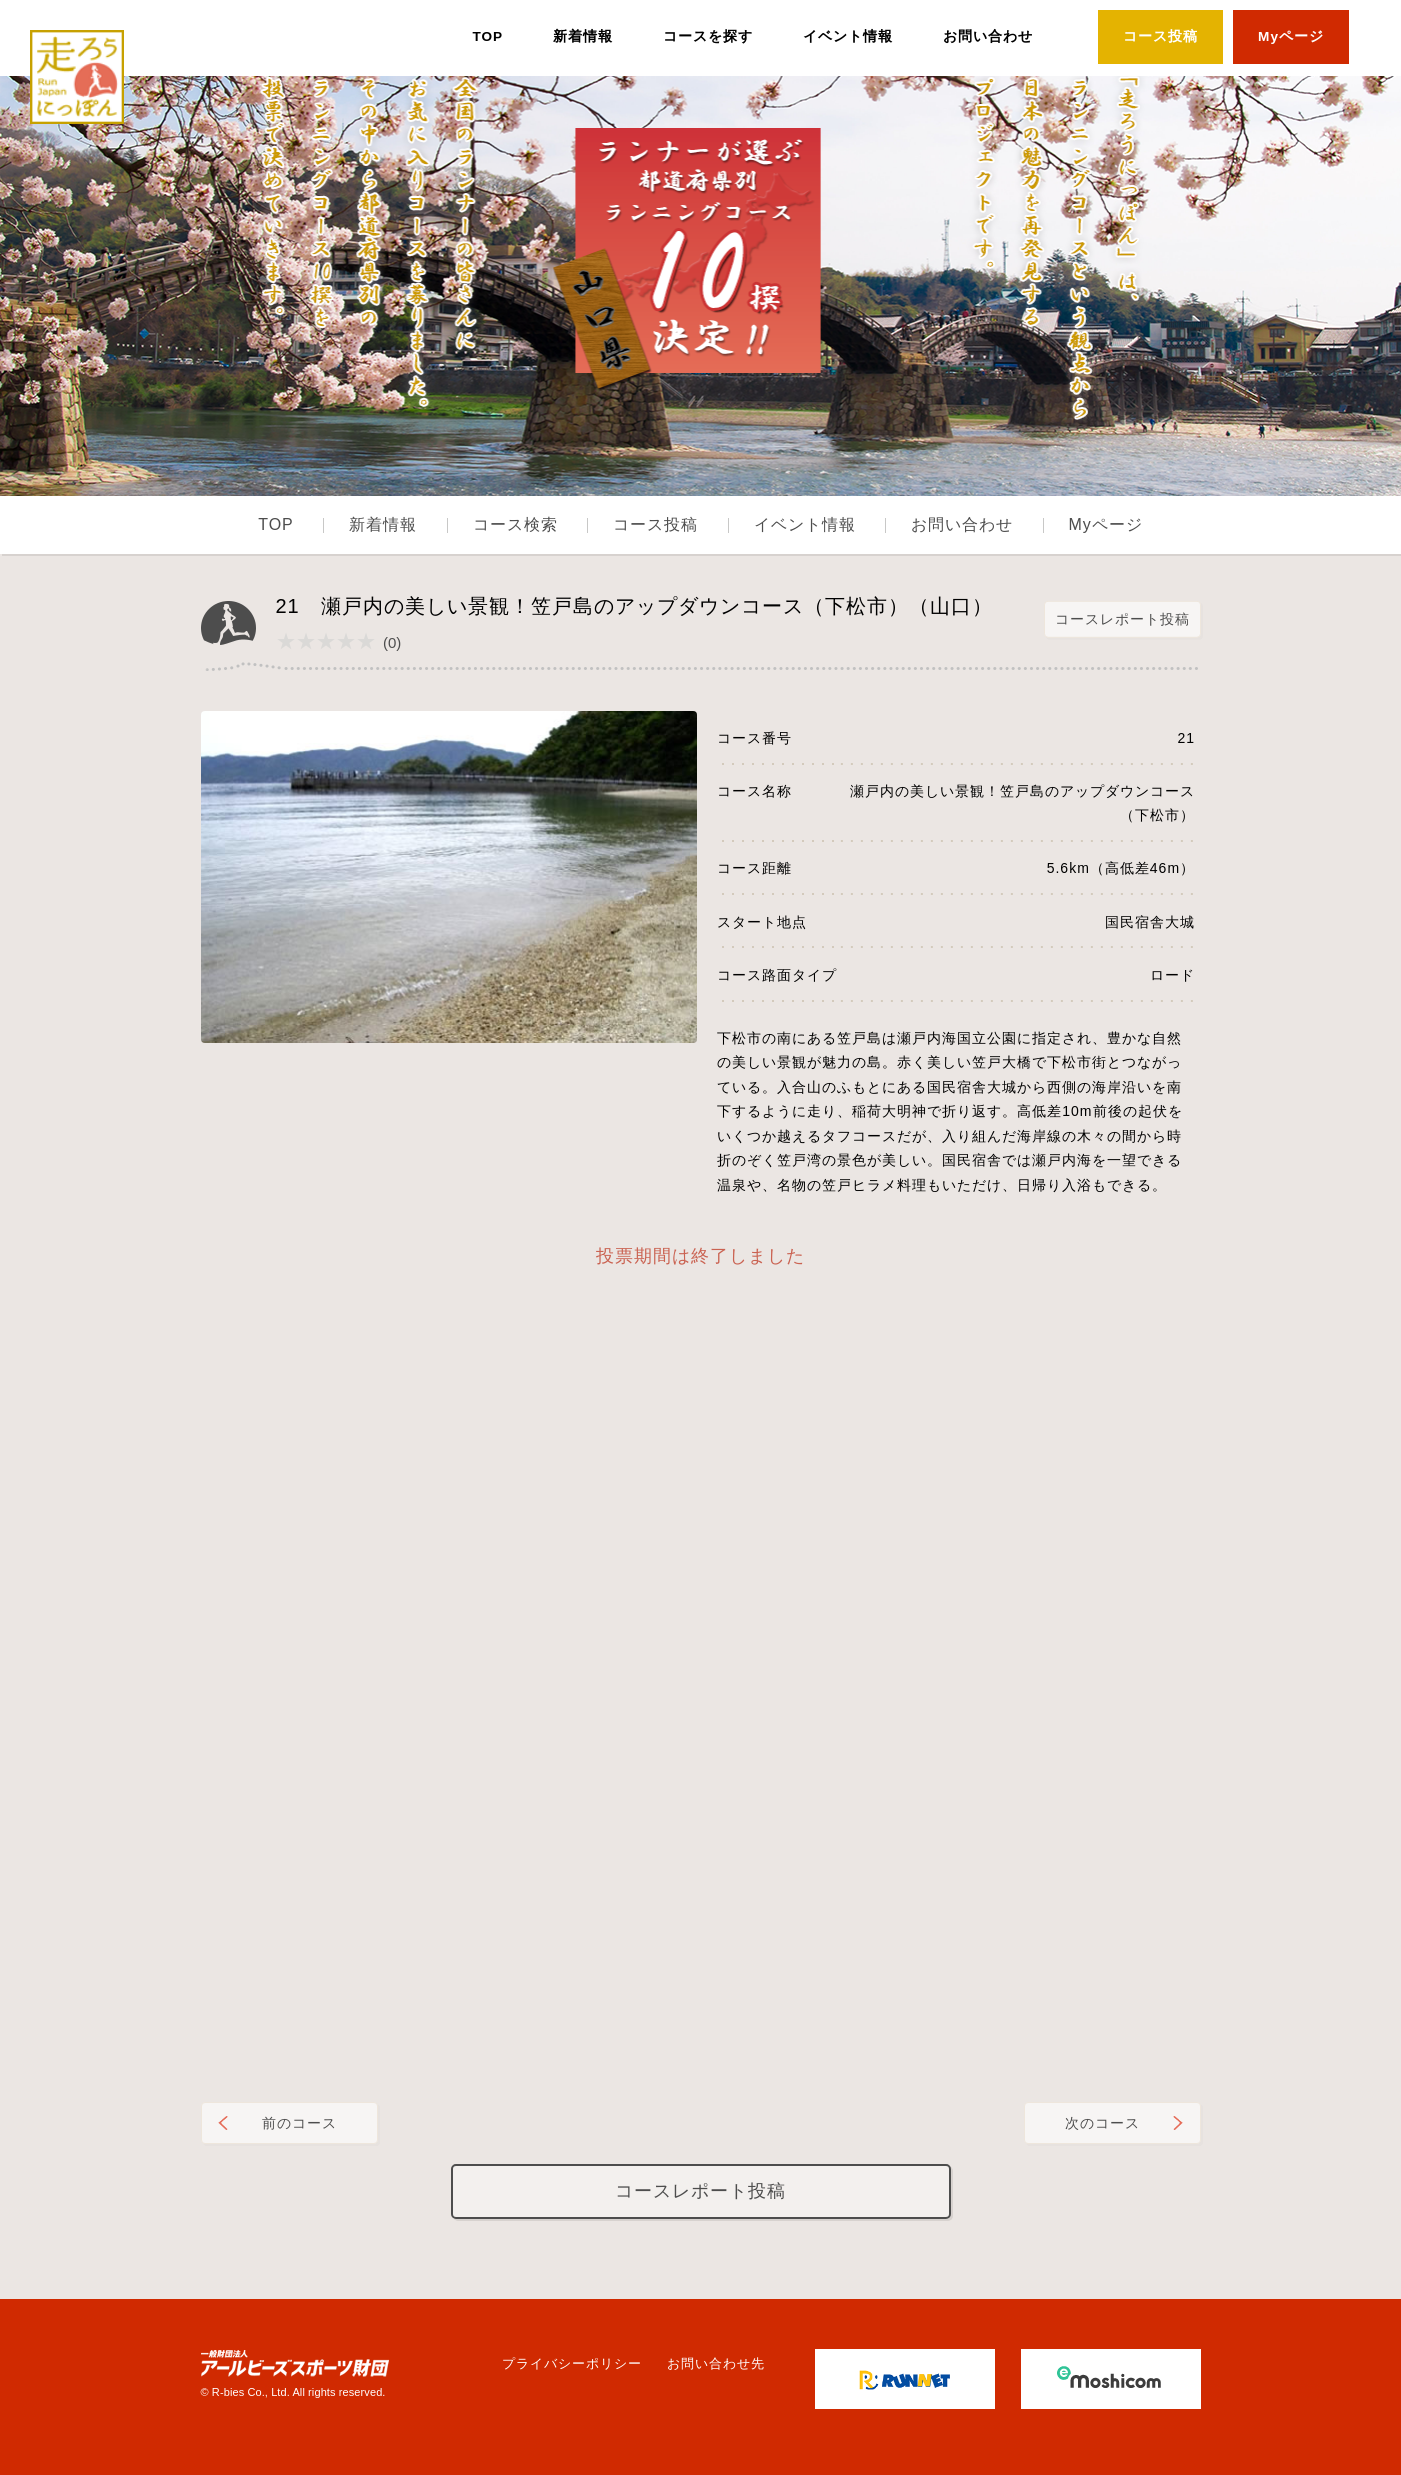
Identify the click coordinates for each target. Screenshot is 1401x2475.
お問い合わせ (988, 36)
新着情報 (583, 36)
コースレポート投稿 (1122, 619)
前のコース (299, 2123)
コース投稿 (1160, 36)
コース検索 (515, 524)
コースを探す (708, 36)
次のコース (1102, 2123)
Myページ (1291, 36)
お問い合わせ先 (716, 2363)
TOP (487, 36)
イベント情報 (848, 36)
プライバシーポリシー (572, 2363)
